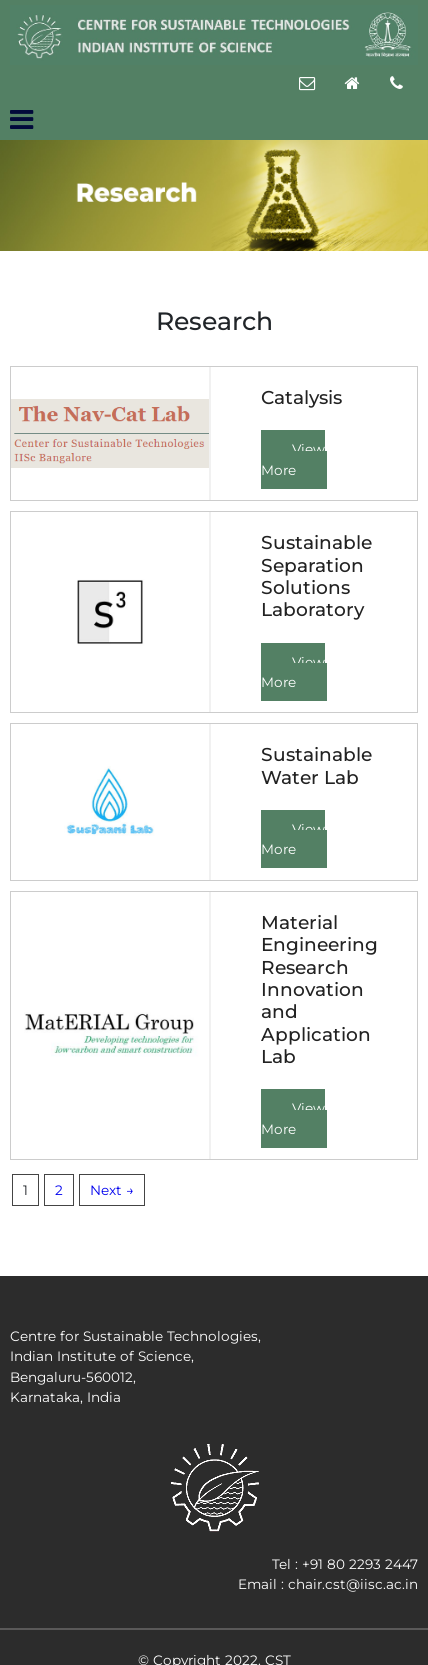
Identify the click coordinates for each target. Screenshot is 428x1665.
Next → (112, 1190)
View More (293, 459)
